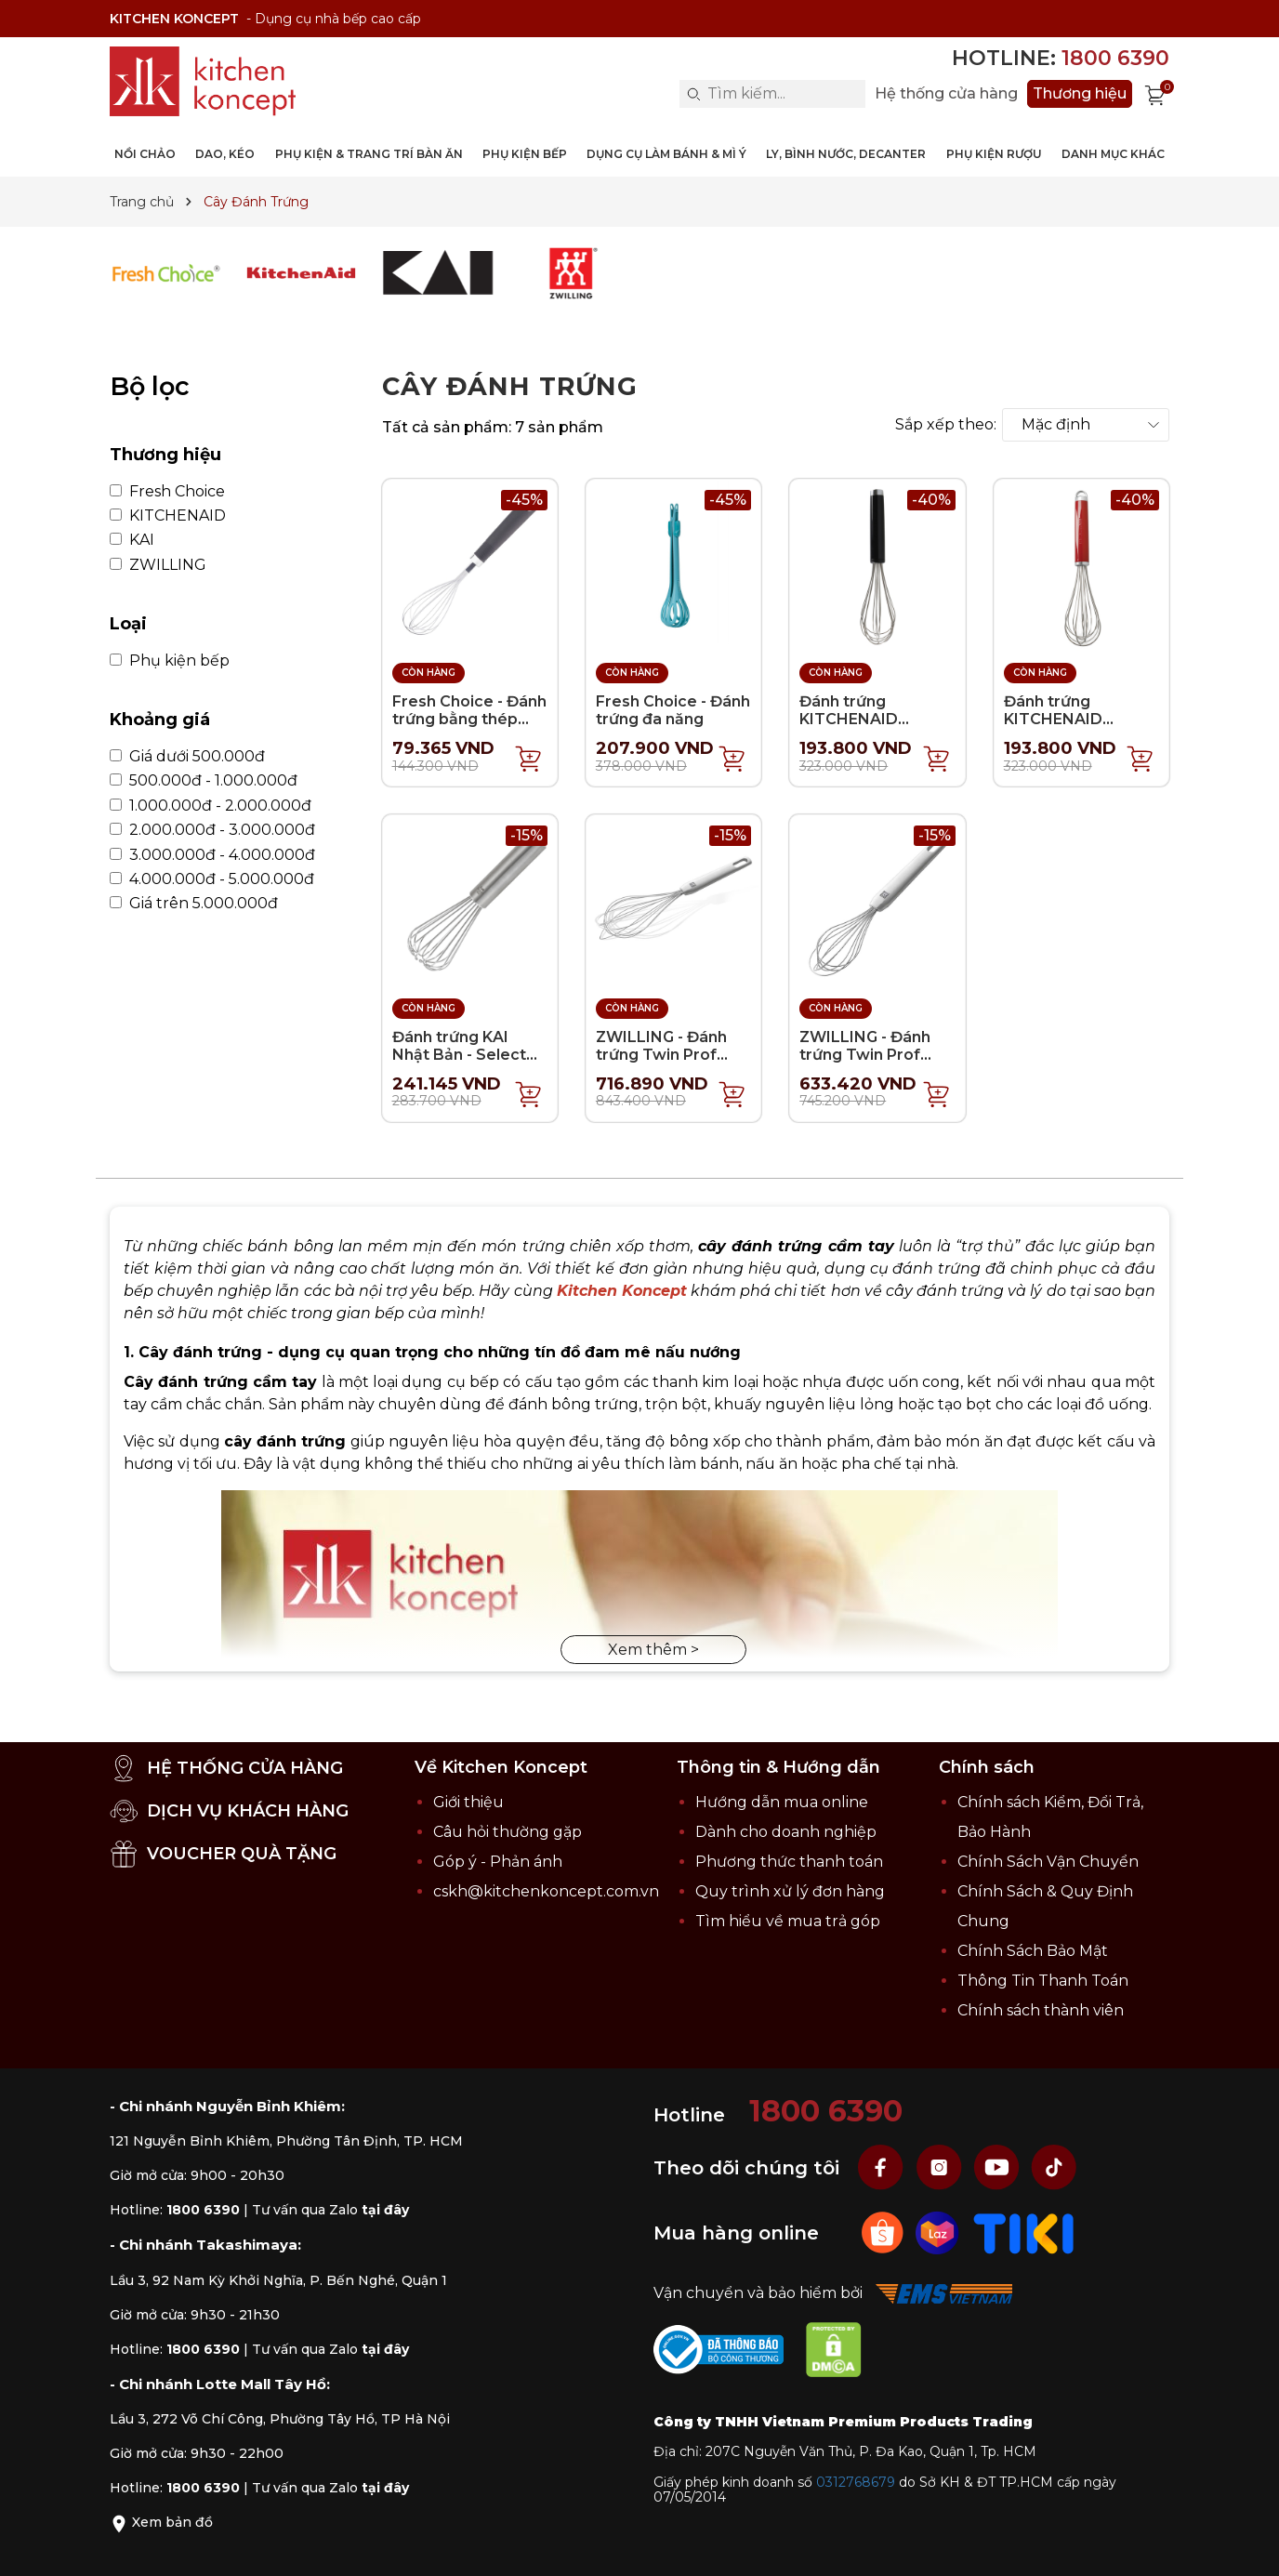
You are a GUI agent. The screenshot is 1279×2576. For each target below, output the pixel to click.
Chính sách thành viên (1040, 2010)
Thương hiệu (1080, 93)
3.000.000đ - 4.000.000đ (212, 855)
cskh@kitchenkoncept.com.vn (546, 1891)
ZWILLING (158, 565)
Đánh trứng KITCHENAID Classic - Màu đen (865, 719)
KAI (132, 540)
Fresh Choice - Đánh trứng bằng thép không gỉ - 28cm (469, 719)
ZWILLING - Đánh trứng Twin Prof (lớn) (661, 1054)
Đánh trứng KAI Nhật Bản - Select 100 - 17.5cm (459, 1054)
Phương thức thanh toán (789, 1861)
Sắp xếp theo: (945, 424)
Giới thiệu (468, 1802)
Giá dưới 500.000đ (187, 756)
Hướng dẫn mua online (781, 1802)
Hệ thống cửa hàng (946, 94)
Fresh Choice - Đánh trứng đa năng (673, 710)
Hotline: (1060, 58)
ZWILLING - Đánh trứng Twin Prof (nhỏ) (864, 1054)
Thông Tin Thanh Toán (1042, 1980)
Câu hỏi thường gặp (507, 1832)
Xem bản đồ (161, 2522)
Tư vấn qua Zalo (330, 2209)
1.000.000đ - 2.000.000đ (210, 806)
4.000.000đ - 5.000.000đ (212, 879)
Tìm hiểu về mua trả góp (787, 1921)
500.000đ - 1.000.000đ (203, 781)
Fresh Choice (167, 491)
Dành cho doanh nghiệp (786, 1832)
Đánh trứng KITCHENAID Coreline (1053, 719)
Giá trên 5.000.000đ (194, 903)
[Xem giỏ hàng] (1155, 94)
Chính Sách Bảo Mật (1032, 1951)
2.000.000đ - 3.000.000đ (212, 830)
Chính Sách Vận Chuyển (1048, 1861)
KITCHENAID (168, 516)
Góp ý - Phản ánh (497, 1861)
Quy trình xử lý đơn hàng (790, 1891)
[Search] (693, 94)
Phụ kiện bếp (170, 661)
